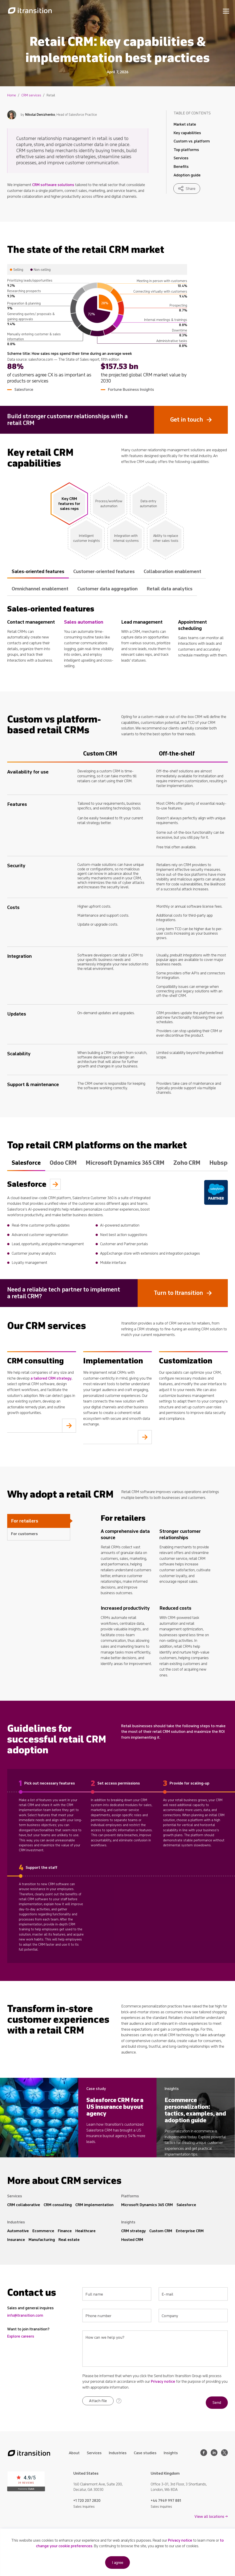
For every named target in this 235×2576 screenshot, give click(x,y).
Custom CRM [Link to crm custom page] (160, 2231)
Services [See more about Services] (94, 2453)
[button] (98, 2400)
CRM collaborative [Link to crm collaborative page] (23, 2205)
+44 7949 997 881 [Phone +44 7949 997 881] (166, 2500)
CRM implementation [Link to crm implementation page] (94, 2205)
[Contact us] (191, 420)
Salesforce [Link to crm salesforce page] (186, 2205)
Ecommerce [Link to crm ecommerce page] (43, 2231)
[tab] (38, 573)
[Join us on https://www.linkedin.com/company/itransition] (214, 2455)
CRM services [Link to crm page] (31, 95)
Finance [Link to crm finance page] (65, 2231)
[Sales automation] (83, 624)
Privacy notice (163, 2381)
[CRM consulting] (35, 1363)
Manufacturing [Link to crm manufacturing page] (42, 2240)
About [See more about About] (74, 2453)
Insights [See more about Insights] (171, 2453)
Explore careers (20, 2336)
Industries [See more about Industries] (118, 2453)
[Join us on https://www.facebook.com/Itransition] (203, 2455)
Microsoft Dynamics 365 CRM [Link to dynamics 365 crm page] (147, 2205)
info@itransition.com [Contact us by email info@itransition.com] (25, 2315)
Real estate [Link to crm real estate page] (69, 2240)
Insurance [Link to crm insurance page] (16, 2240)
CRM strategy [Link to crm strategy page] (133, 2231)
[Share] (186, 188)
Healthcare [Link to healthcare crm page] (85, 2231)
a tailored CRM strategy (51, 1378)
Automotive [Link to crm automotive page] (18, 2231)
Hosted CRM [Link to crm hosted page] (132, 2240)
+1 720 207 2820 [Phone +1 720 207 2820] (87, 2500)
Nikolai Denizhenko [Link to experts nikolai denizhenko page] (40, 115)
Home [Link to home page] (11, 95)
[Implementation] (113, 1363)
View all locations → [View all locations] (211, 2516)
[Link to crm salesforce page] (26, 1184)
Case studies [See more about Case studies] (145, 2453)
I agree (117, 2562)
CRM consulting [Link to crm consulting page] (58, 2205)
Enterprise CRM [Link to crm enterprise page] (190, 2231)
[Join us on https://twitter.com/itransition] (224, 2455)
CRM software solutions (53, 185)
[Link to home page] (30, 10)
